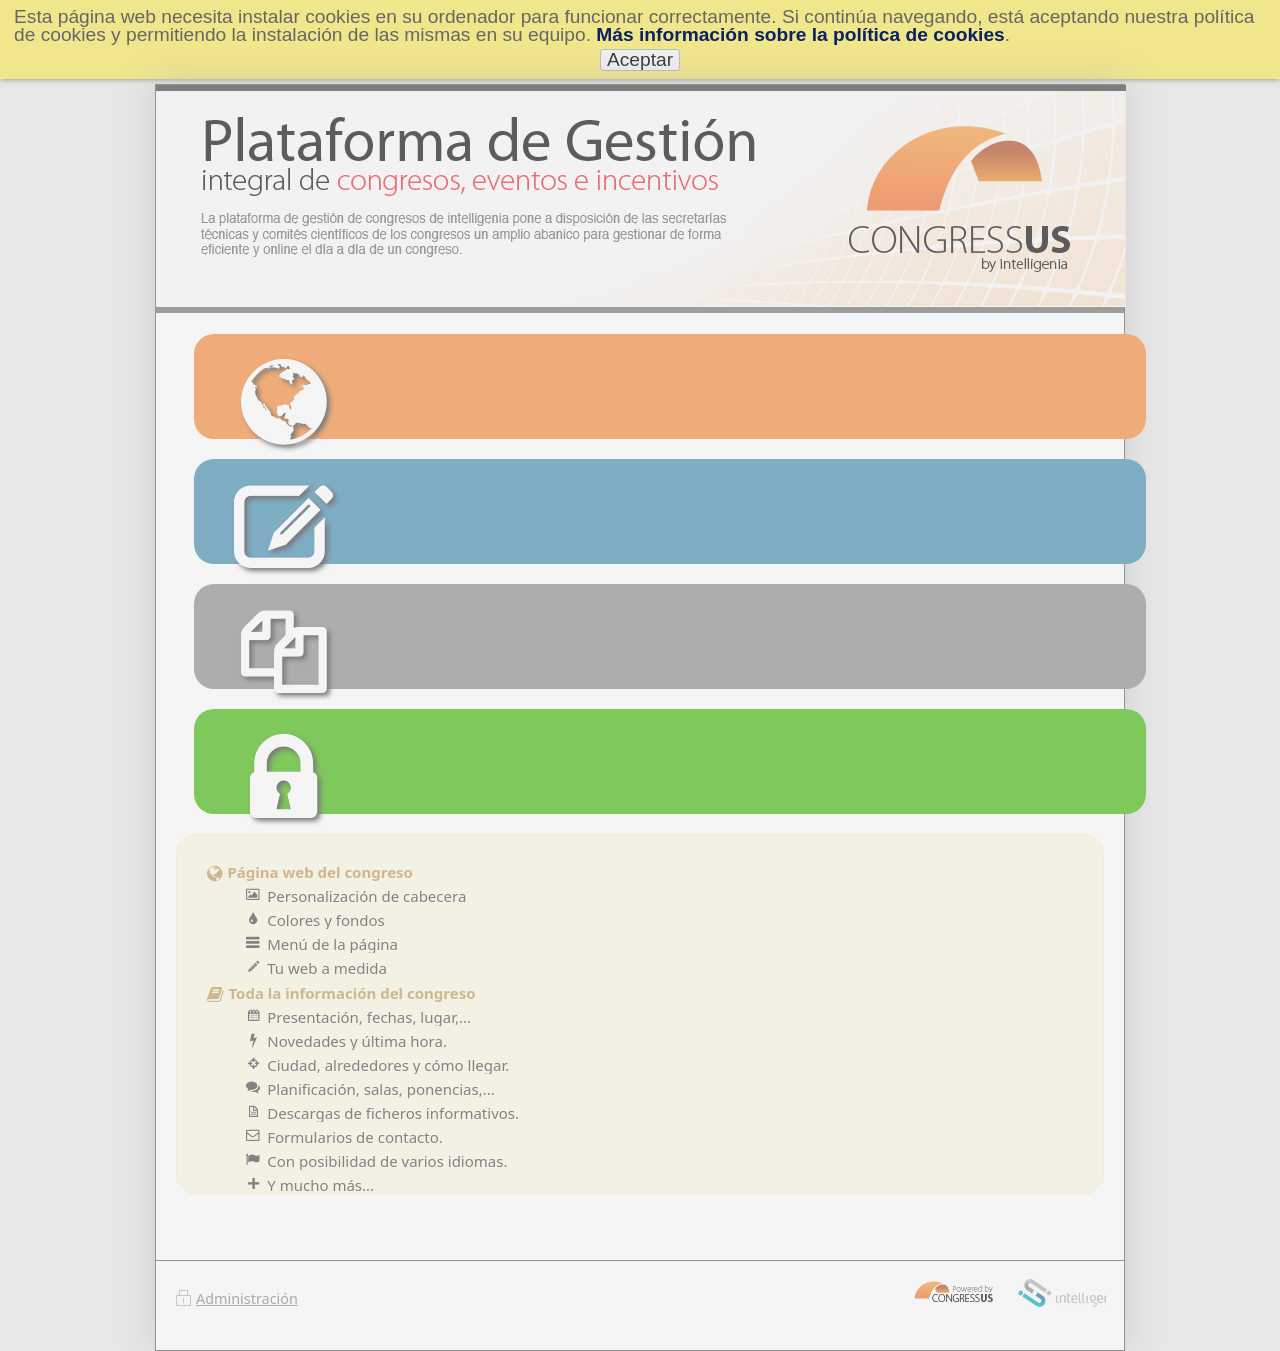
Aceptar (640, 59)
